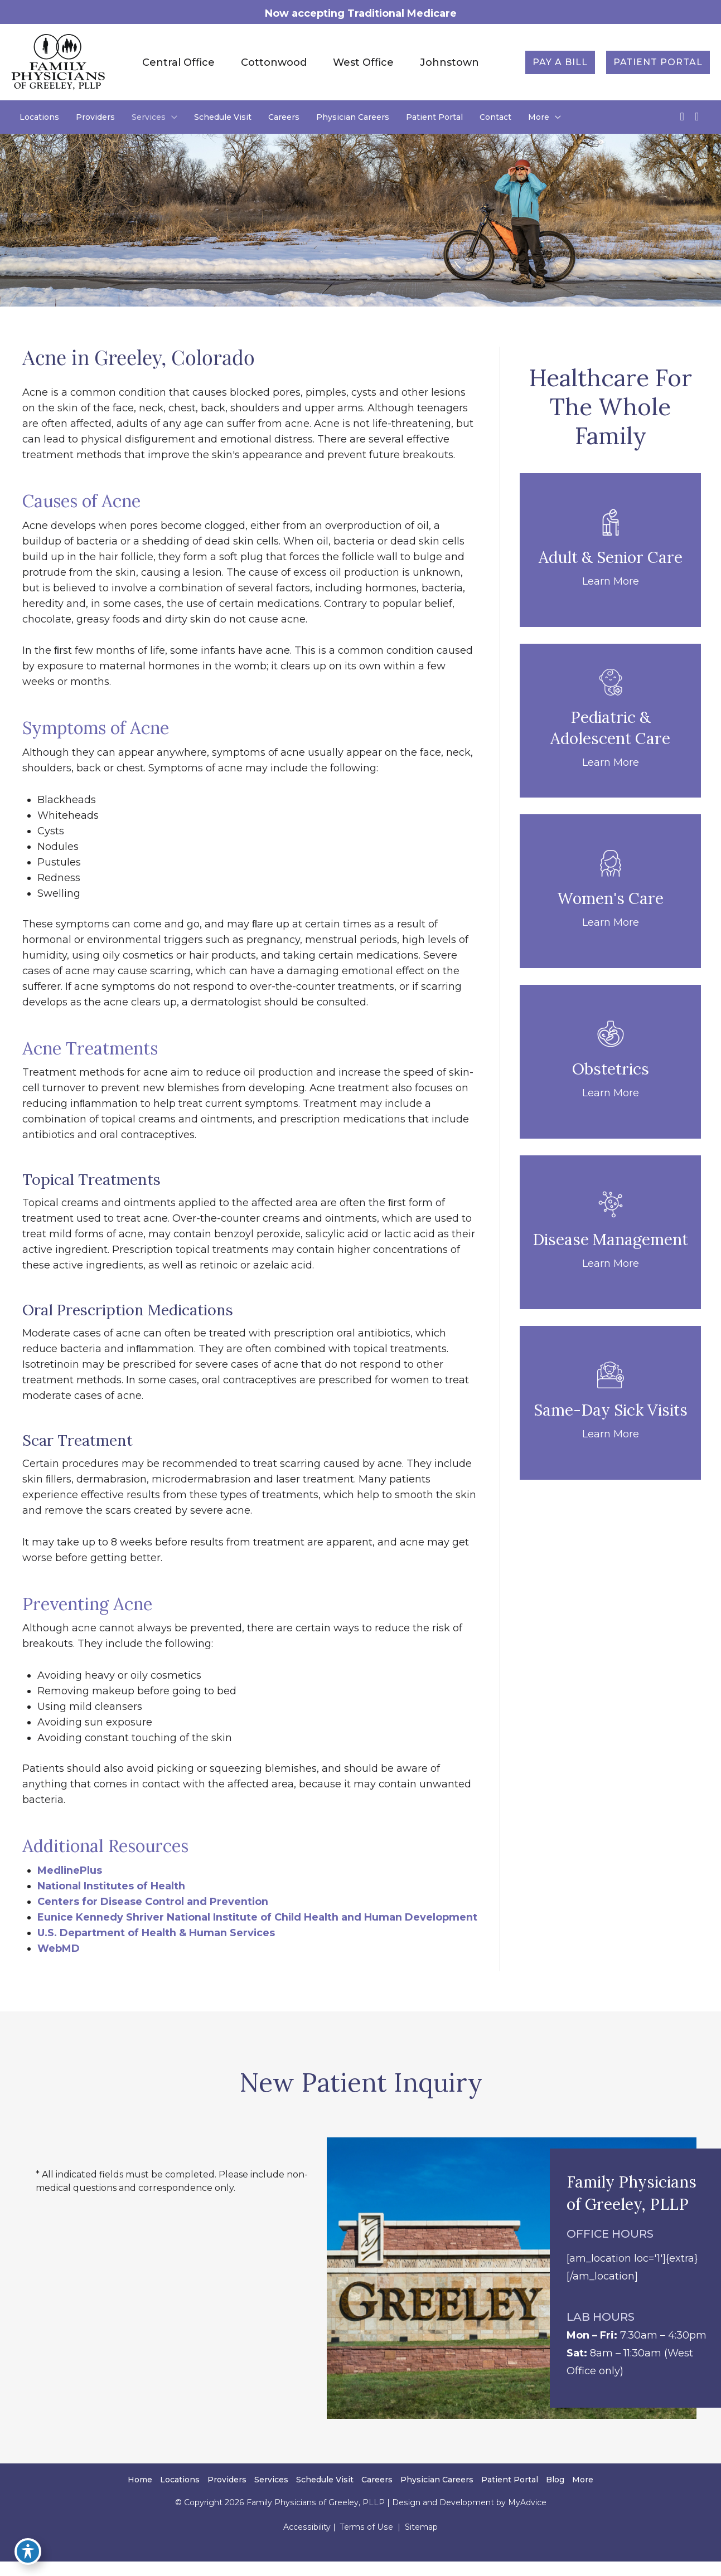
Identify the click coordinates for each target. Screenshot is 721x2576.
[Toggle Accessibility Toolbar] (24, 2551)
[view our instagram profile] (696, 117)
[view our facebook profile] (681, 117)
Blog (555, 2496)
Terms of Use (366, 2543)
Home (140, 2496)
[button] (560, 62)
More (582, 2496)
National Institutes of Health (111, 1886)
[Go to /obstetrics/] (610, 1062)
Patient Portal (509, 2496)
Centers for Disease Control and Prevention (153, 1901)
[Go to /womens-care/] (610, 892)
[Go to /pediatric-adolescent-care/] (610, 721)
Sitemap (419, 2543)
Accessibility (308, 2543)
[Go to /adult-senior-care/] (610, 551)
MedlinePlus (70, 1870)
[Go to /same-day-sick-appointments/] (610, 1403)
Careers (377, 2496)
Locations (180, 2496)
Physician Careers (436, 2496)
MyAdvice (526, 2519)
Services (271, 2496)
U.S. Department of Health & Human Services (157, 1948)
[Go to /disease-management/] (610, 1233)
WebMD (58, 1964)
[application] (171, 118)
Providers (226, 2496)
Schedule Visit (325, 2496)
